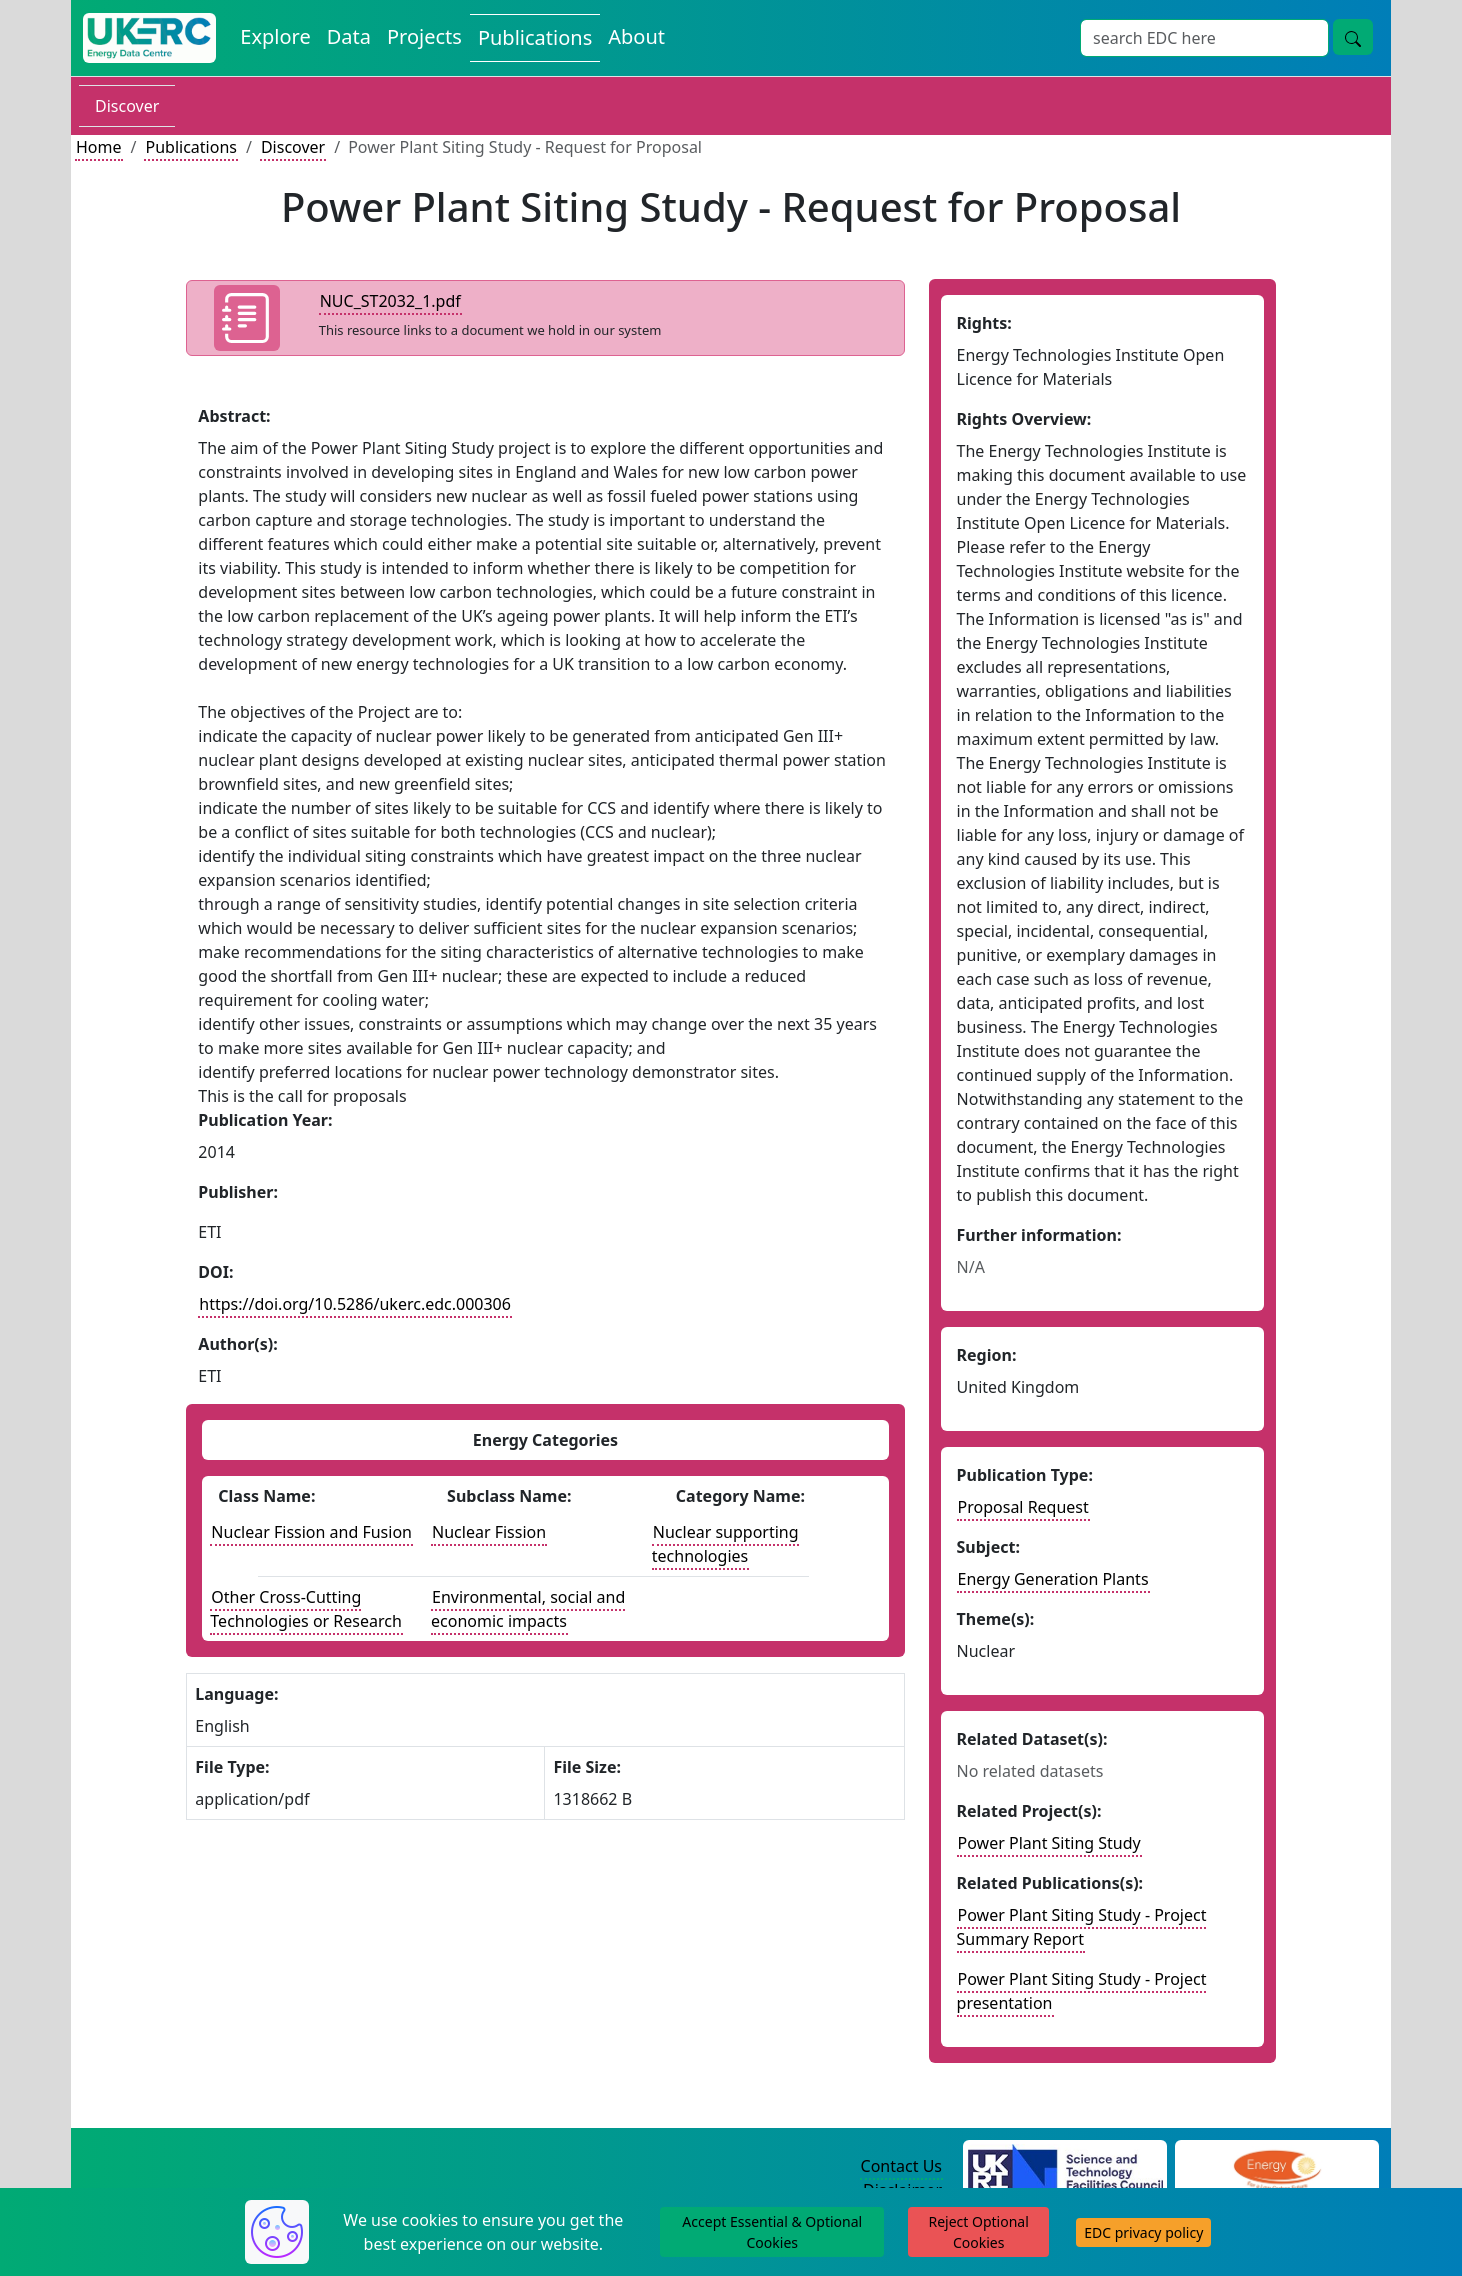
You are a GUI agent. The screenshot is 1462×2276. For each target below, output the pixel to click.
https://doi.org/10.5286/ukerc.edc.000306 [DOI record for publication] (355, 1304)
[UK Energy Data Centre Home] (149, 38)
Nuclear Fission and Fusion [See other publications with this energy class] (311, 1532)
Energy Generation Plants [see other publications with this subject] (1053, 1579)
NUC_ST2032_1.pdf (390, 301)
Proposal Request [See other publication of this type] (1023, 1507)
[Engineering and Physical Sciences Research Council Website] (1276, 2167)
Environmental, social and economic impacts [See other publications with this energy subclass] (528, 1609)
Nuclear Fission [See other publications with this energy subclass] (489, 1532)
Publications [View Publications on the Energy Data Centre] (535, 37)
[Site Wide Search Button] (1353, 37)
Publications (190, 147)
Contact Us (901, 2166)
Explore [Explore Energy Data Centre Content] (275, 36)
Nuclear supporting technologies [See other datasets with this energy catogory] (725, 1544)
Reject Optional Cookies (978, 2232)
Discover (127, 106)
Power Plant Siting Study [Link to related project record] (1049, 1843)
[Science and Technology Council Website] (1065, 2167)
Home (99, 147)
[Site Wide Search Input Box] (1204, 38)
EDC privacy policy (1143, 2232)
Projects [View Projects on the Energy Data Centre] (424, 36)
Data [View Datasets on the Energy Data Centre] (349, 36)
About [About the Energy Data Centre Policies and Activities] (636, 36)
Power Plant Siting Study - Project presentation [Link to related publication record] (1082, 1991)
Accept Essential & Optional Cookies (772, 2232)
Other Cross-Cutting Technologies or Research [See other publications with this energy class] (306, 1609)
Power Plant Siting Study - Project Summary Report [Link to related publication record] (1082, 1927)
